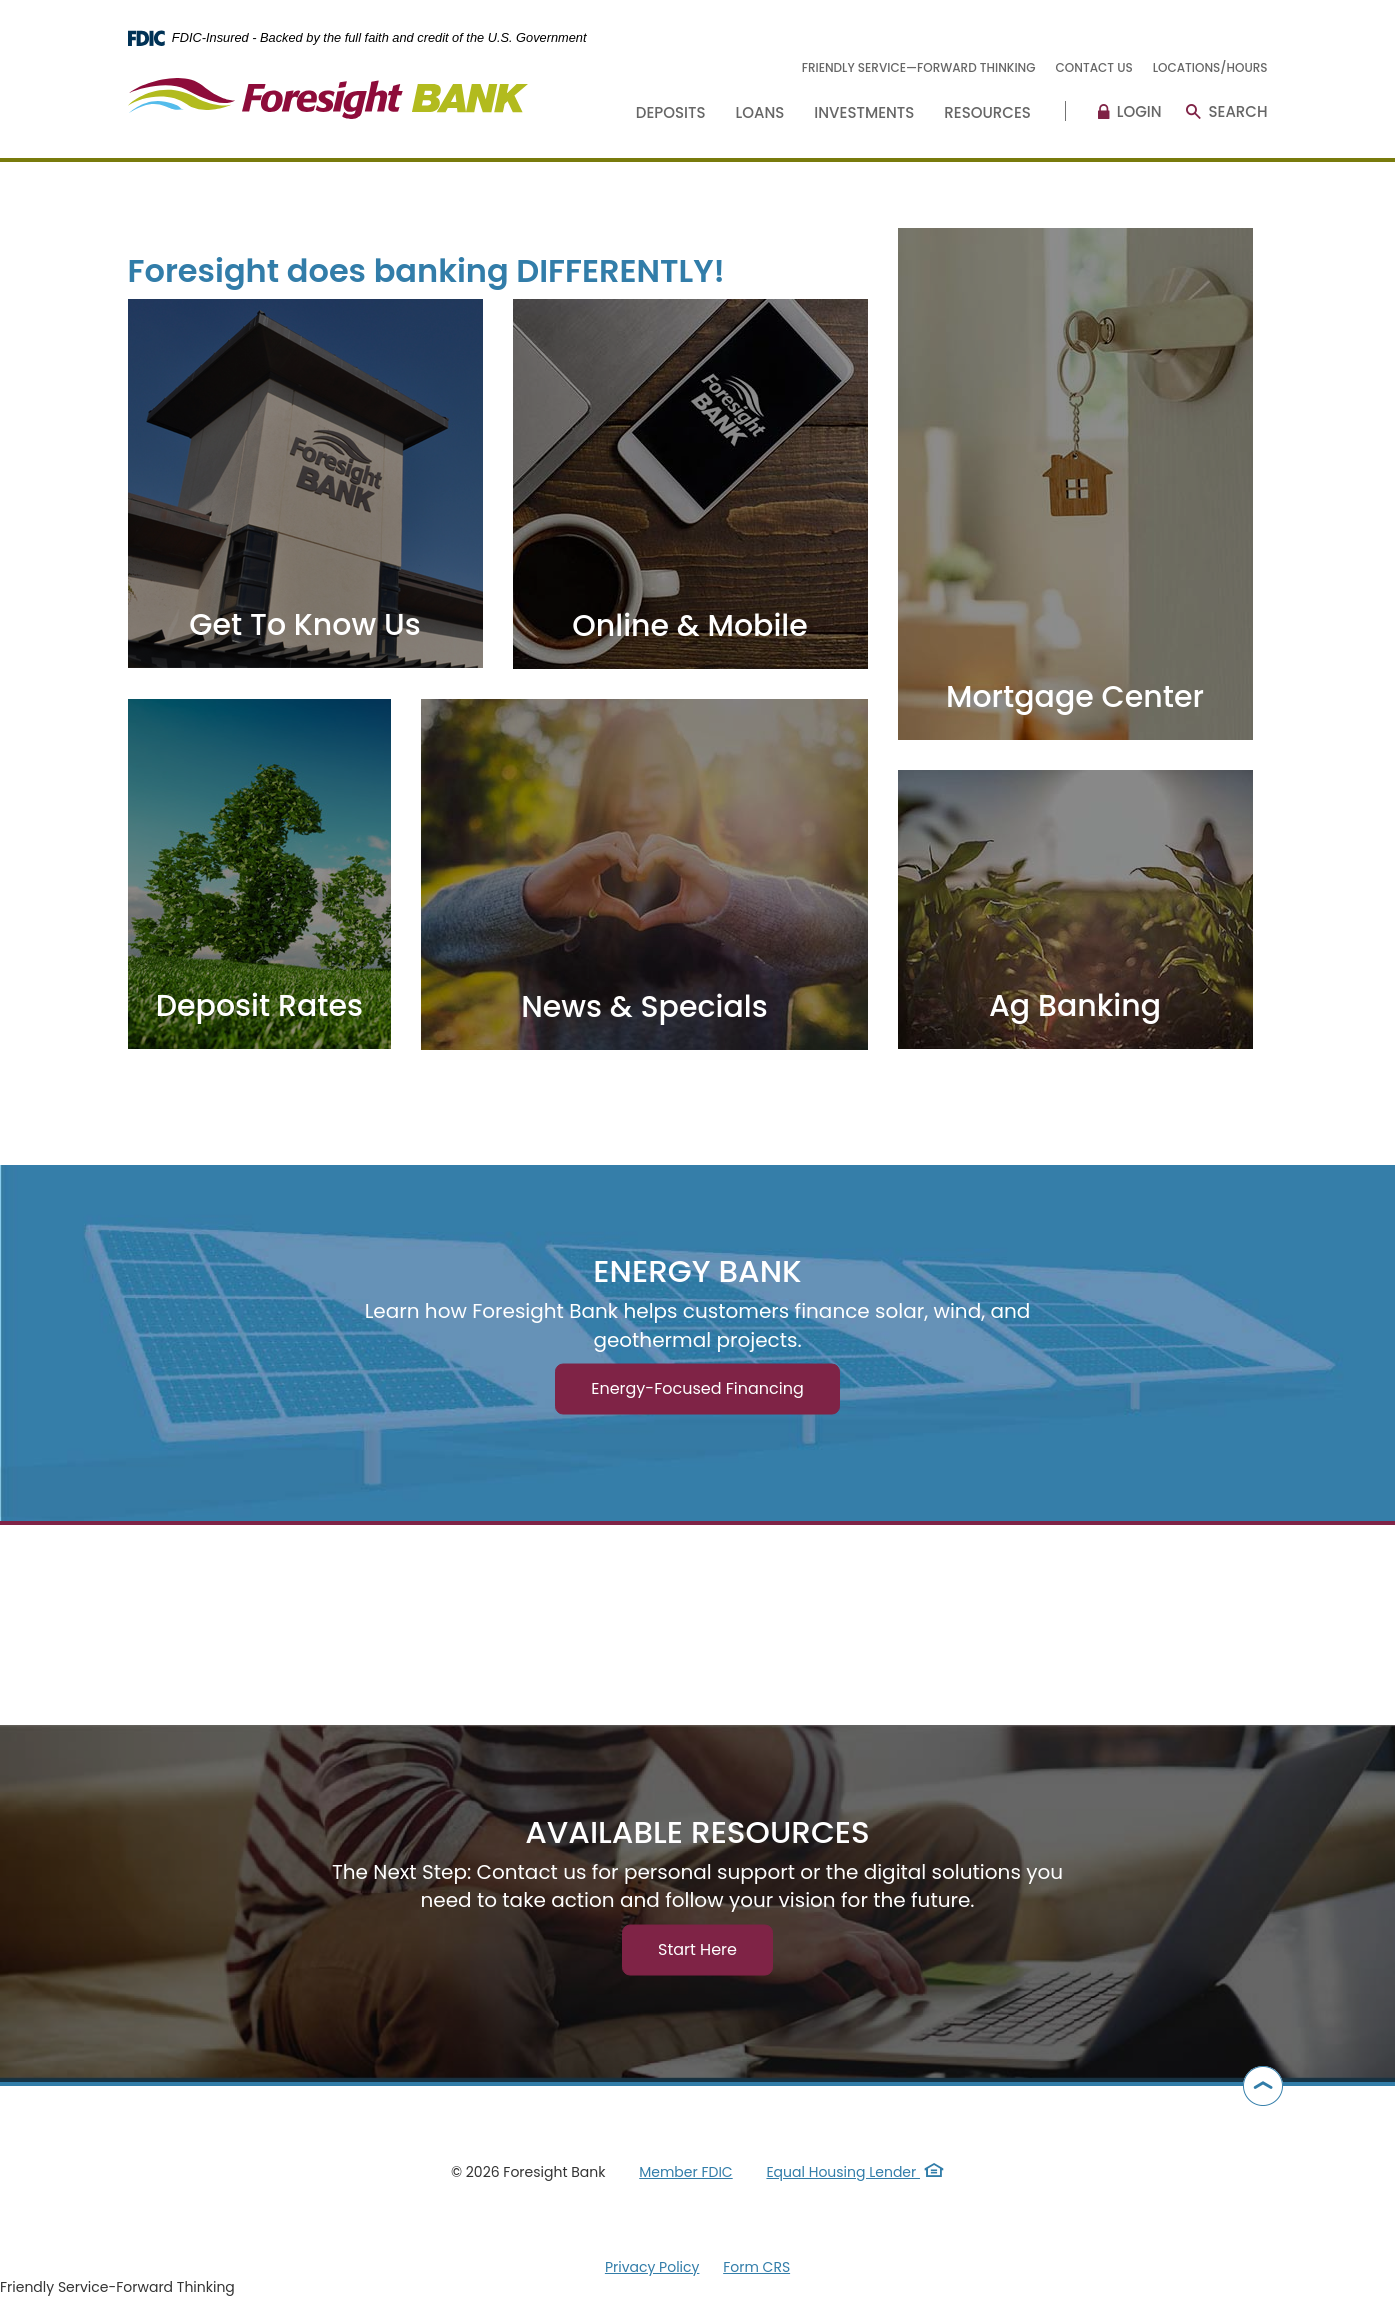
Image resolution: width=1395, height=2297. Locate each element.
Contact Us (1094, 67)
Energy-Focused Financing (697, 1388)
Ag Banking (1075, 1006)
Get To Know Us (304, 625)
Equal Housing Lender (855, 2172)
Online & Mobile (690, 626)
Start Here (697, 1948)
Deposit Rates (259, 1006)
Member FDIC (685, 2172)
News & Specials (644, 1007)
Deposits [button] (671, 112)
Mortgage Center (1075, 697)
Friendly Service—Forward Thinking (919, 67)
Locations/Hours (1210, 67)
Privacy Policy (652, 2267)
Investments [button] (864, 112)
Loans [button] (760, 112)
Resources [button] (987, 112)
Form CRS (756, 2267)
